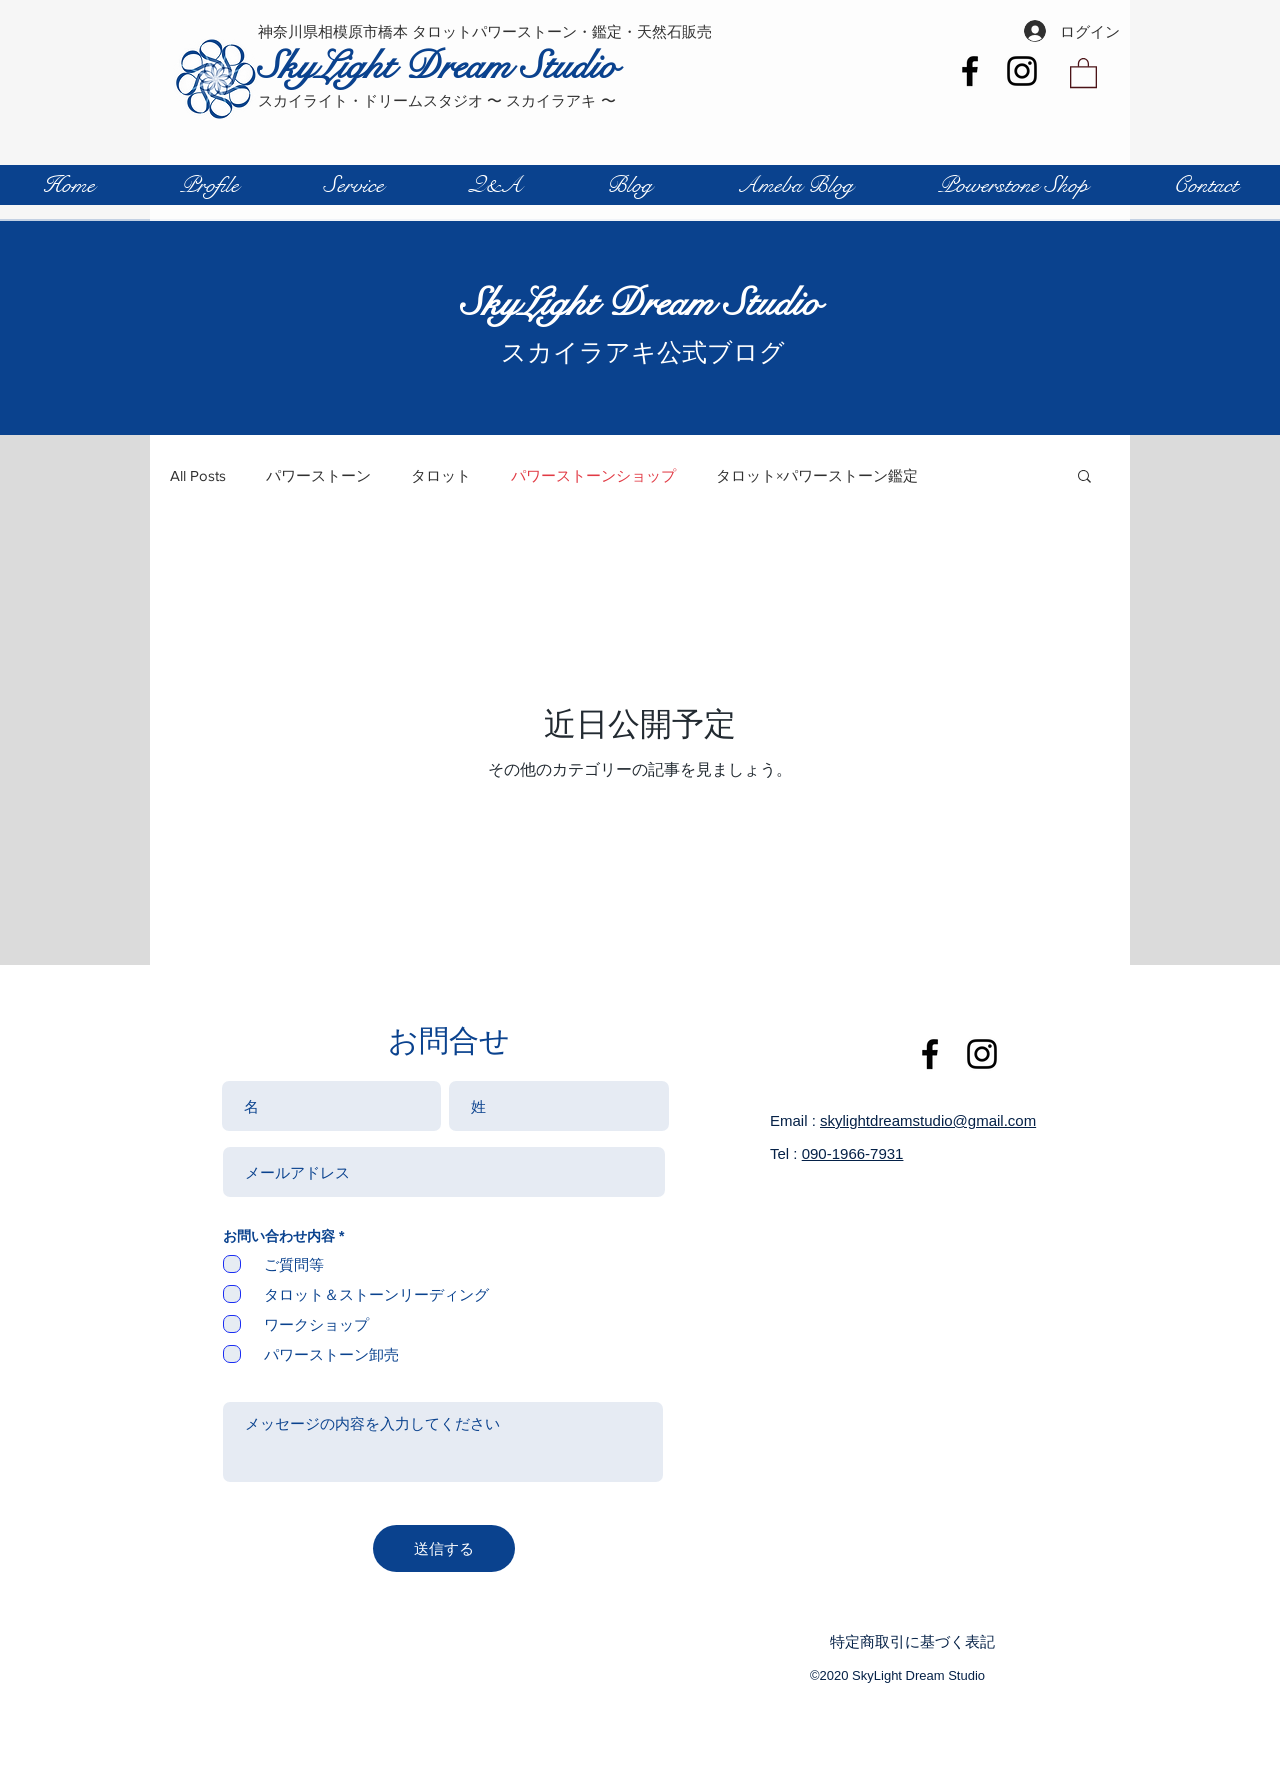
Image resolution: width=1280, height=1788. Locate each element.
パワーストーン (318, 475)
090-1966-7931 (853, 1153)
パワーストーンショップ (593, 475)
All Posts (198, 475)
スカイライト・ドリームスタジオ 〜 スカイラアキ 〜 (437, 100)
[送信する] (444, 1548)
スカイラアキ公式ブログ (640, 352)
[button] (1083, 72)
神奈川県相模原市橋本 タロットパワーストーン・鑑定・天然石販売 (485, 31)
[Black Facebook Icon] (970, 71)
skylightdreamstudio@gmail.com (928, 1120)
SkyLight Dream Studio (437, 66)
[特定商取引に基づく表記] (920, 1641)
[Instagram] (1022, 71)
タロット (441, 475)
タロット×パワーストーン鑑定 (817, 475)
